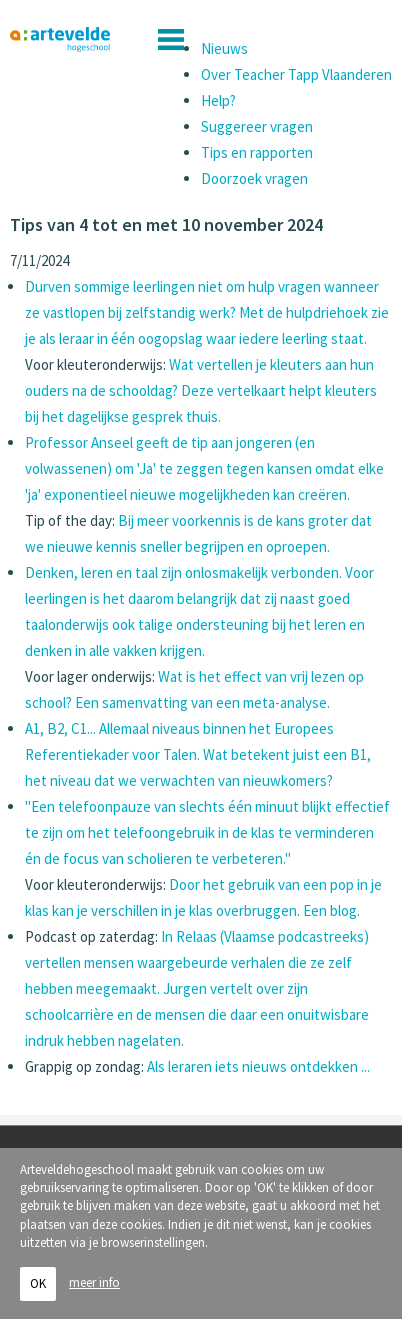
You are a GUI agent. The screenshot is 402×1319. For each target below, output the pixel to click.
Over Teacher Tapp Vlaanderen (296, 74)
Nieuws (224, 48)
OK (38, 1283)
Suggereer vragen (257, 126)
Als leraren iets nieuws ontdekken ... (258, 1066)
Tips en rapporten (257, 152)
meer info (94, 1282)
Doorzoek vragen (254, 178)
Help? (218, 100)
